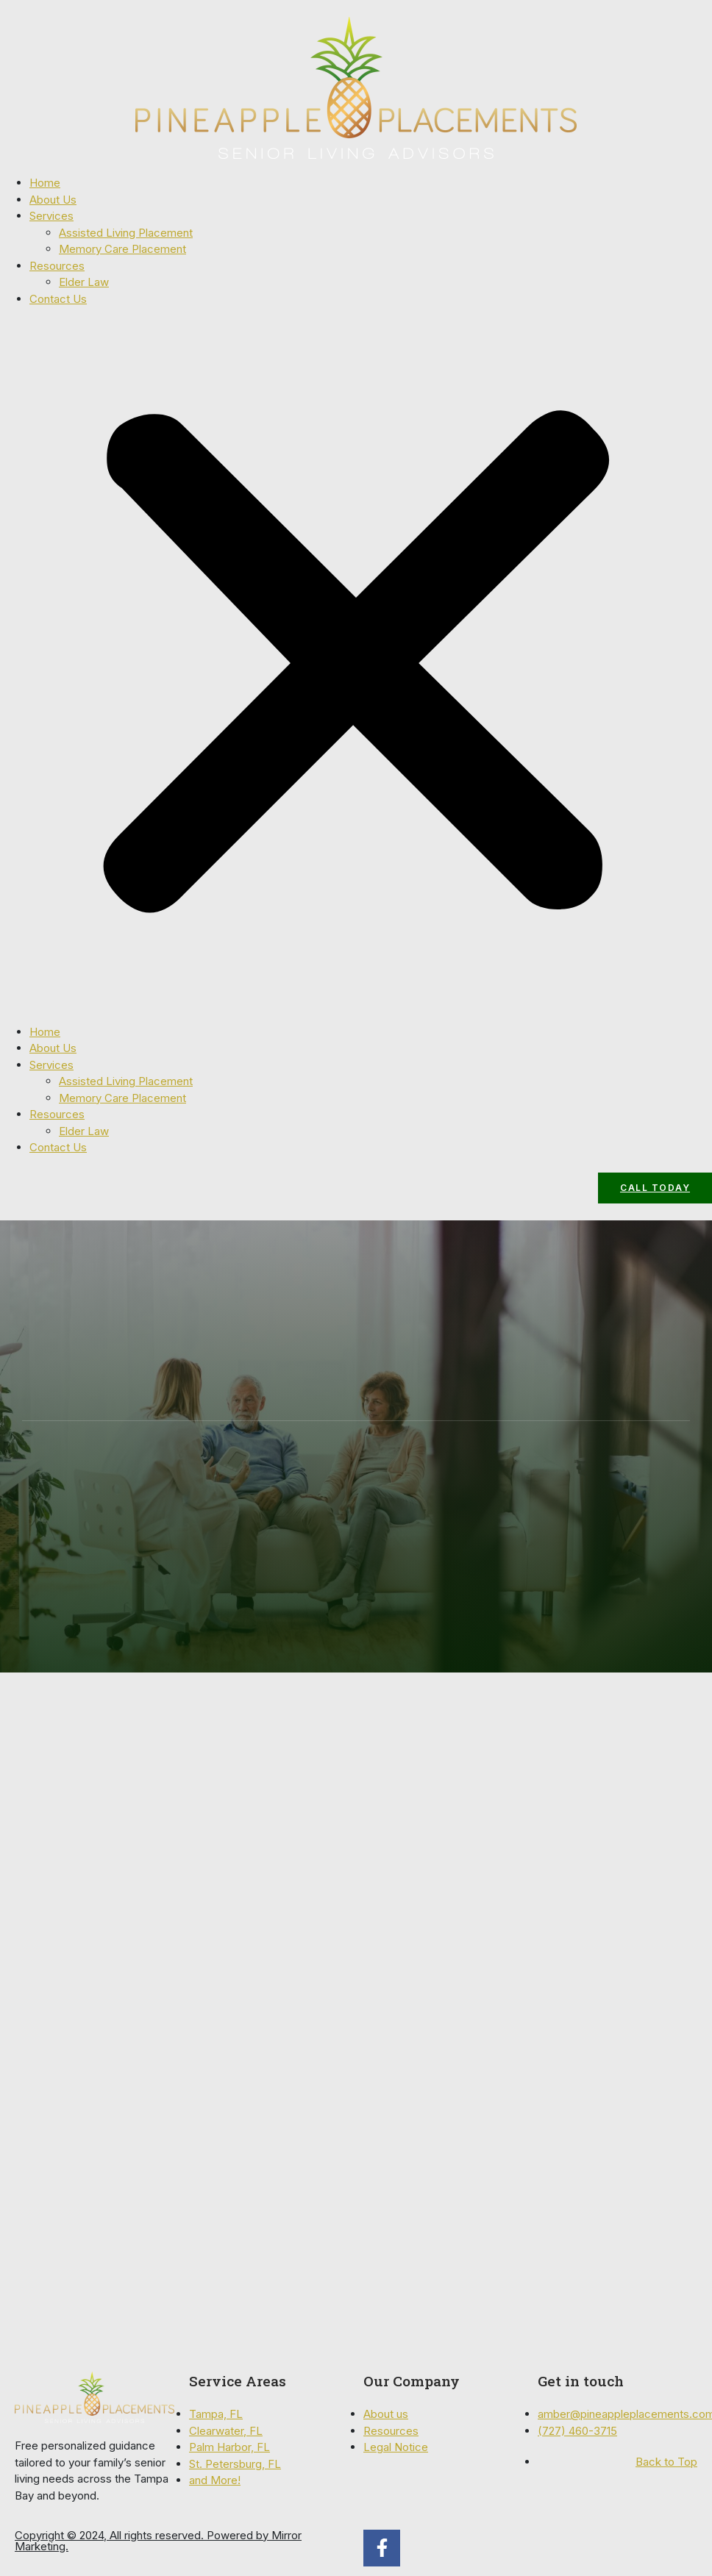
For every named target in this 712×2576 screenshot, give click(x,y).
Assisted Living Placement (126, 233)
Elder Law (84, 282)
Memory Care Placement (122, 249)
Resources (57, 266)
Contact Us (58, 299)
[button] (356, 665)
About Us (52, 200)
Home (44, 183)
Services (51, 216)
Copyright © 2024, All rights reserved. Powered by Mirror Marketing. (158, 2540)
